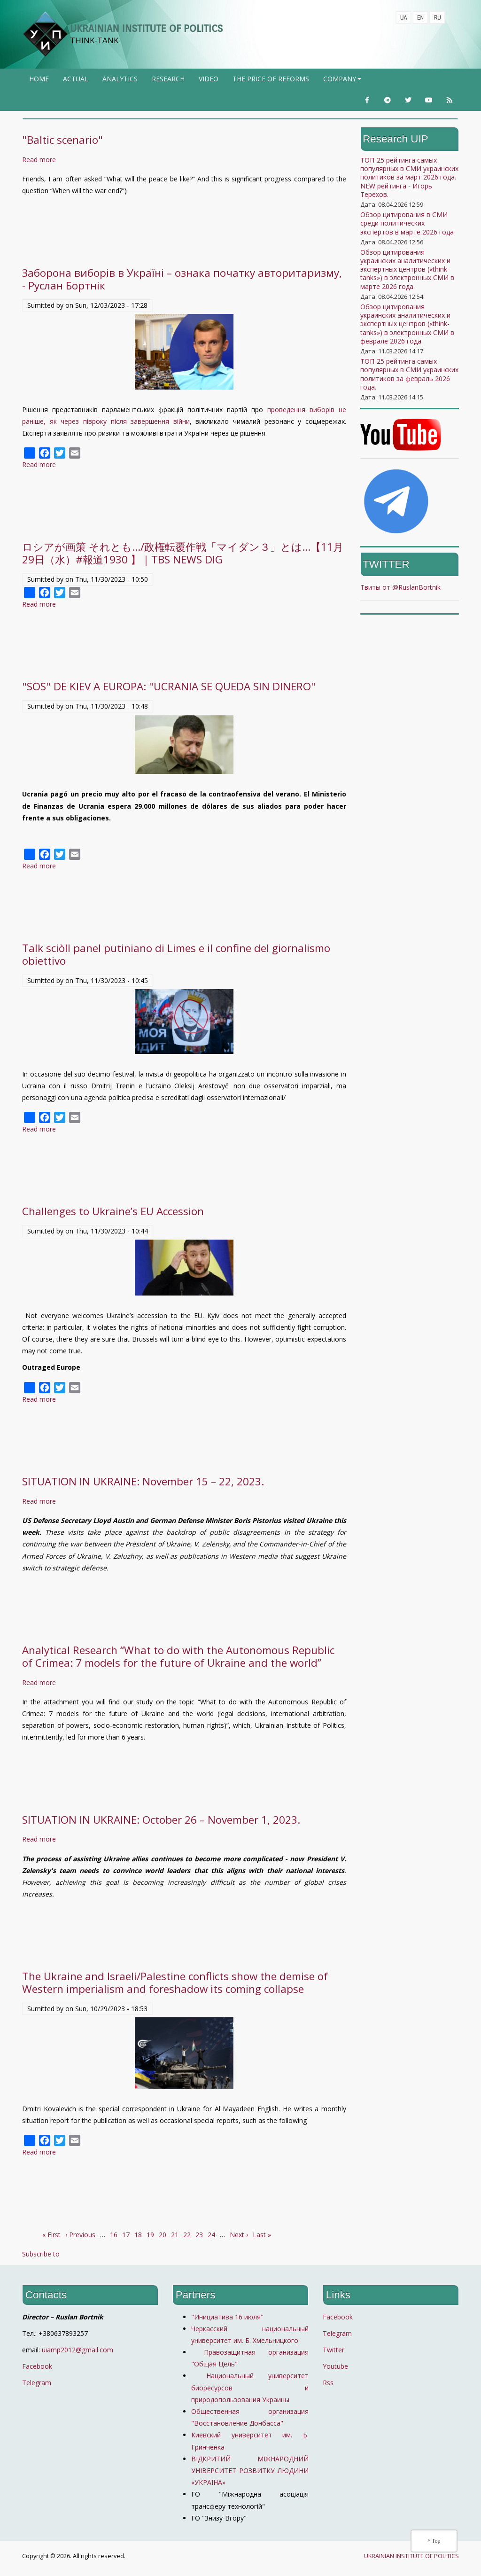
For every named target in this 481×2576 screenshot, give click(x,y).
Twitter (333, 2349)
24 (211, 2234)
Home (39, 78)
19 (150, 2234)
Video (208, 78)
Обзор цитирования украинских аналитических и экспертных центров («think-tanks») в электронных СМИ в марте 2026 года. (407, 269)
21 (174, 2234)
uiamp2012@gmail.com (77, 2349)
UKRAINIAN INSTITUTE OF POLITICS (146, 28)
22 (187, 2234)
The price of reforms (271, 78)
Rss (328, 2382)
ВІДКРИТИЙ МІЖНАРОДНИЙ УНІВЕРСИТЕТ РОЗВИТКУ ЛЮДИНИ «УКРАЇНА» (250, 2470)
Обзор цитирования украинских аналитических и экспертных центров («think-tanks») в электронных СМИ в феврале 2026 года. (407, 323)
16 (113, 2234)
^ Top (434, 2540)
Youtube (335, 2366)
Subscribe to (41, 2253)
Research (168, 78)
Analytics (120, 78)
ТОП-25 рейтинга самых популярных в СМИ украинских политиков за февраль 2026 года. (409, 374)
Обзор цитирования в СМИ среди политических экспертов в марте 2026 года (407, 223)
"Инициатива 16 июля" (227, 2316)
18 (138, 2234)
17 (126, 2234)
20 (162, 2234)
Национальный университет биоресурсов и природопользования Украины (250, 2387)
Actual (75, 78)
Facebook (37, 2366)
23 (199, 2234)
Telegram (36, 2382)
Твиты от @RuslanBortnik (400, 587)
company (343, 81)
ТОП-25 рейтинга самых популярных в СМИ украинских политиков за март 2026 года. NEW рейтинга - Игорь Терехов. (409, 177)
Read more (39, 159)
